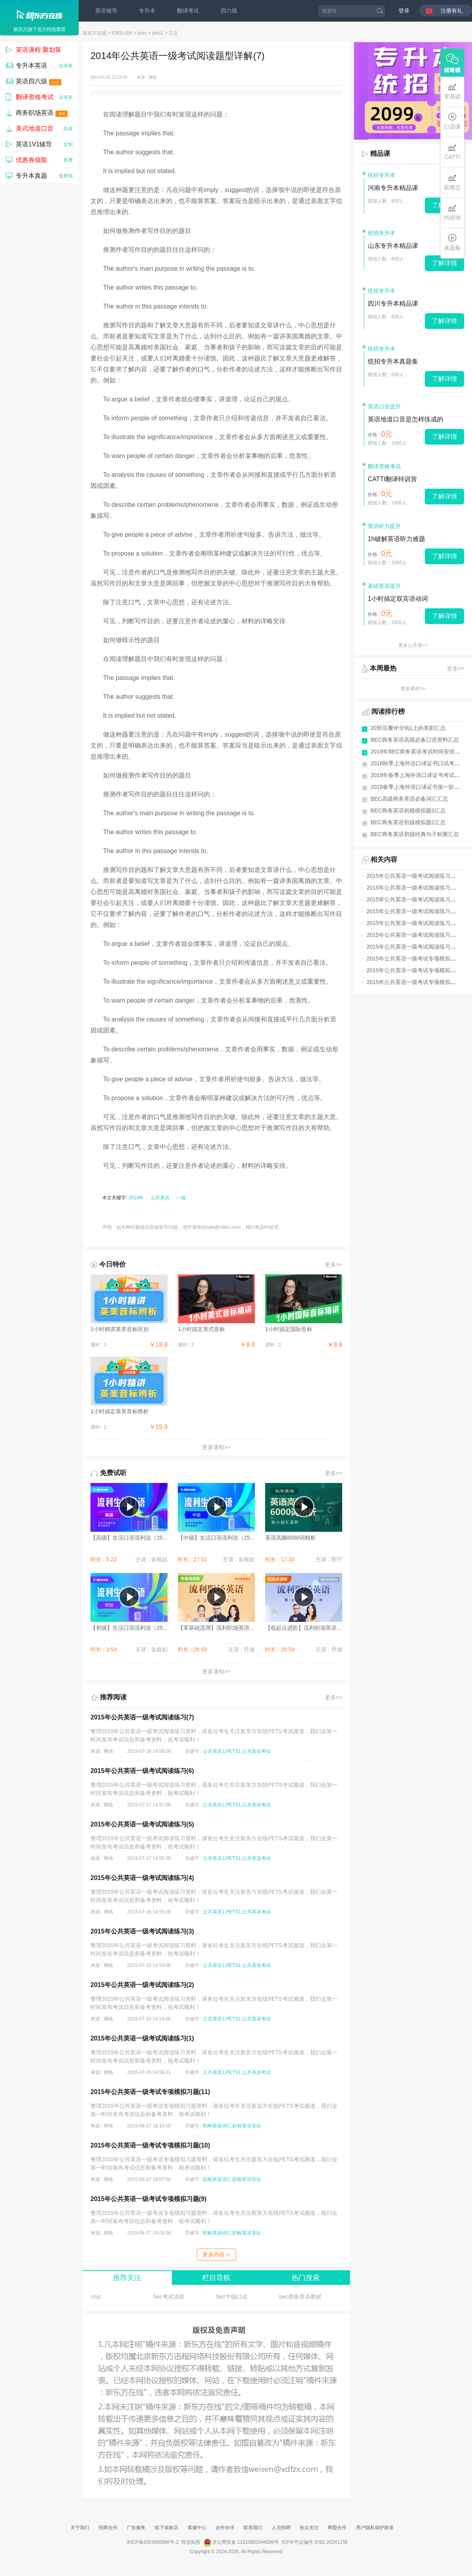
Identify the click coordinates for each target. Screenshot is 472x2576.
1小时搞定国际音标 (288, 1329)
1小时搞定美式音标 (201, 1329)
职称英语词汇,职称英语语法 (232, 2126)
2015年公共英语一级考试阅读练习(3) (142, 1931)
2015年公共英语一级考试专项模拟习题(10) (150, 2145)
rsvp (95, 2296)
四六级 (229, 10)
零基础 (452, 91)
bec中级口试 (231, 2296)
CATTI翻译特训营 (392, 479)
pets (142, 33)
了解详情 (444, 263)
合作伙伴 (225, 2527)
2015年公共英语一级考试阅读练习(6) (142, 1770)
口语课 (452, 121)
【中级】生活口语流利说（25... (216, 1538)
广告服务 (136, 2527)
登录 (403, 10)
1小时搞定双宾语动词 (398, 598)
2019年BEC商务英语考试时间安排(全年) (420, 751)
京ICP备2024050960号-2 (152, 2542)
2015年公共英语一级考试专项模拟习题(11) (150, 2091)
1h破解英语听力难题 (396, 539)
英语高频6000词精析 (290, 1538)
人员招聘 (281, 2527)
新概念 (452, 182)
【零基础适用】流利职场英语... (216, 1628)
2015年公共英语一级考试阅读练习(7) (142, 1717)
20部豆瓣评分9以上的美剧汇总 (408, 728)
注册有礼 (452, 10)
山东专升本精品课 (393, 245)
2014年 (136, 1197)
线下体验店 (166, 2527)
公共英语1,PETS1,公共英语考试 (236, 1751)
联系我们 (252, 2527)
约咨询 (452, 212)
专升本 (147, 10)
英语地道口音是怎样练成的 (405, 419)
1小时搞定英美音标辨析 (119, 1411)
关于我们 (79, 2527)
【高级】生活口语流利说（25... (128, 1538)
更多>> (333, 1264)
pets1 (157, 33)
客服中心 (197, 2527)
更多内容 (216, 2254)
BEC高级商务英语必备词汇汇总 (409, 799)
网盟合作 (337, 2527)
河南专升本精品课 (393, 188)
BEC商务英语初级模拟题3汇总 (408, 810)
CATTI (452, 151)
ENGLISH (122, 33)
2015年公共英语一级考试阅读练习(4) (142, 1877)
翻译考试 (188, 10)
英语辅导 (106, 10)
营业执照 (190, 2542)
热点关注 (309, 2527)
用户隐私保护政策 (375, 2527)
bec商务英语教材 (300, 2296)
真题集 (452, 242)
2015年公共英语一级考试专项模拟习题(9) (148, 2199)
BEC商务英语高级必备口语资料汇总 (415, 740)
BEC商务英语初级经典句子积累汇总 (415, 834)
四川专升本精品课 (393, 303)
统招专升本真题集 (393, 361)
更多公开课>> (413, 645)
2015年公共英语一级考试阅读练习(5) (142, 1824)
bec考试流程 (168, 2296)
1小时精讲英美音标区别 (119, 1329)
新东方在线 (94, 33)
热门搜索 (305, 2278)
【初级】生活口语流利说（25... (128, 1628)
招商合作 (108, 2527)
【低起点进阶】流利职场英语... (303, 1628)
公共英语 (160, 1197)
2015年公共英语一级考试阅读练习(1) (142, 2038)
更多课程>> (216, 1447)
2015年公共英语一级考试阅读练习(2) (142, 1984)
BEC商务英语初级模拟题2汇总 (408, 822)
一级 (181, 1197)
